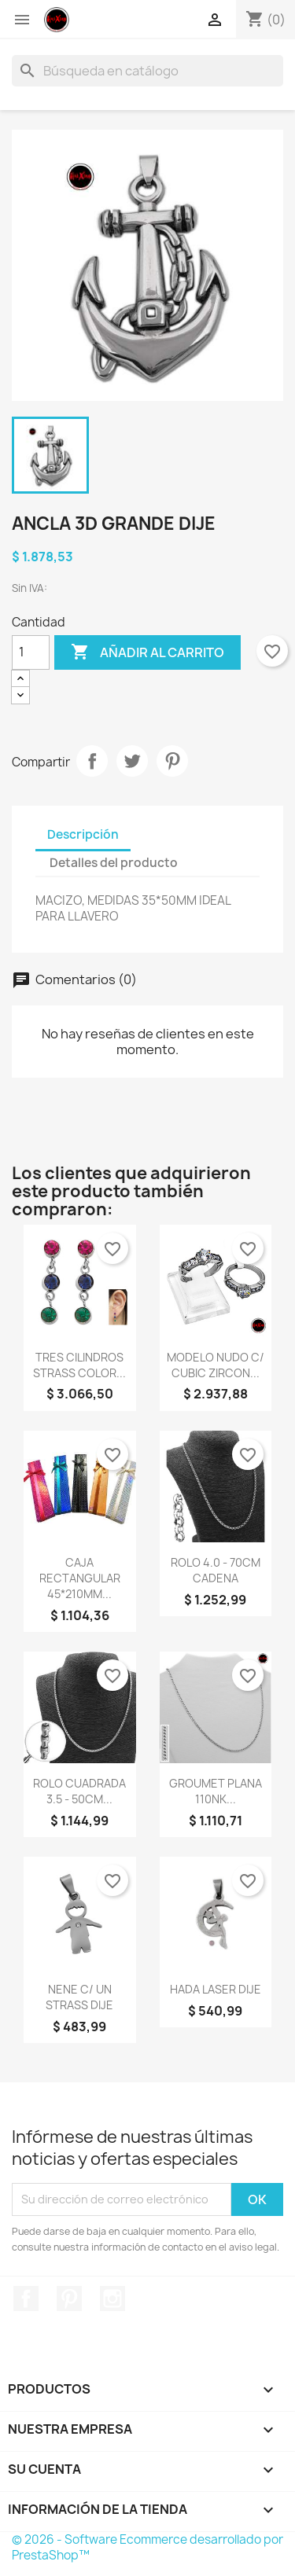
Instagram (112, 2298)
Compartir (92, 761)
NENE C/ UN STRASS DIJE (79, 1997)
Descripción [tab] (83, 834)
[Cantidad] (31, 652)
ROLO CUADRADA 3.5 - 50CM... (79, 1791)
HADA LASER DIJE (215, 1989)
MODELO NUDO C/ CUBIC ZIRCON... (215, 1365)
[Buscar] (147, 70)
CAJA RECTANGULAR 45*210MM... (79, 1578)
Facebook (26, 2298)
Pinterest (172, 761)
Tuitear (132, 761)
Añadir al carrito (147, 652)
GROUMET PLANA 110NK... (215, 1791)
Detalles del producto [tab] (114, 862)
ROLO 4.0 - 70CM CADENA (215, 1570)
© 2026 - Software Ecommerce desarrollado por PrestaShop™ (147, 2547)
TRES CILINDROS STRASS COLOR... (79, 1365)
